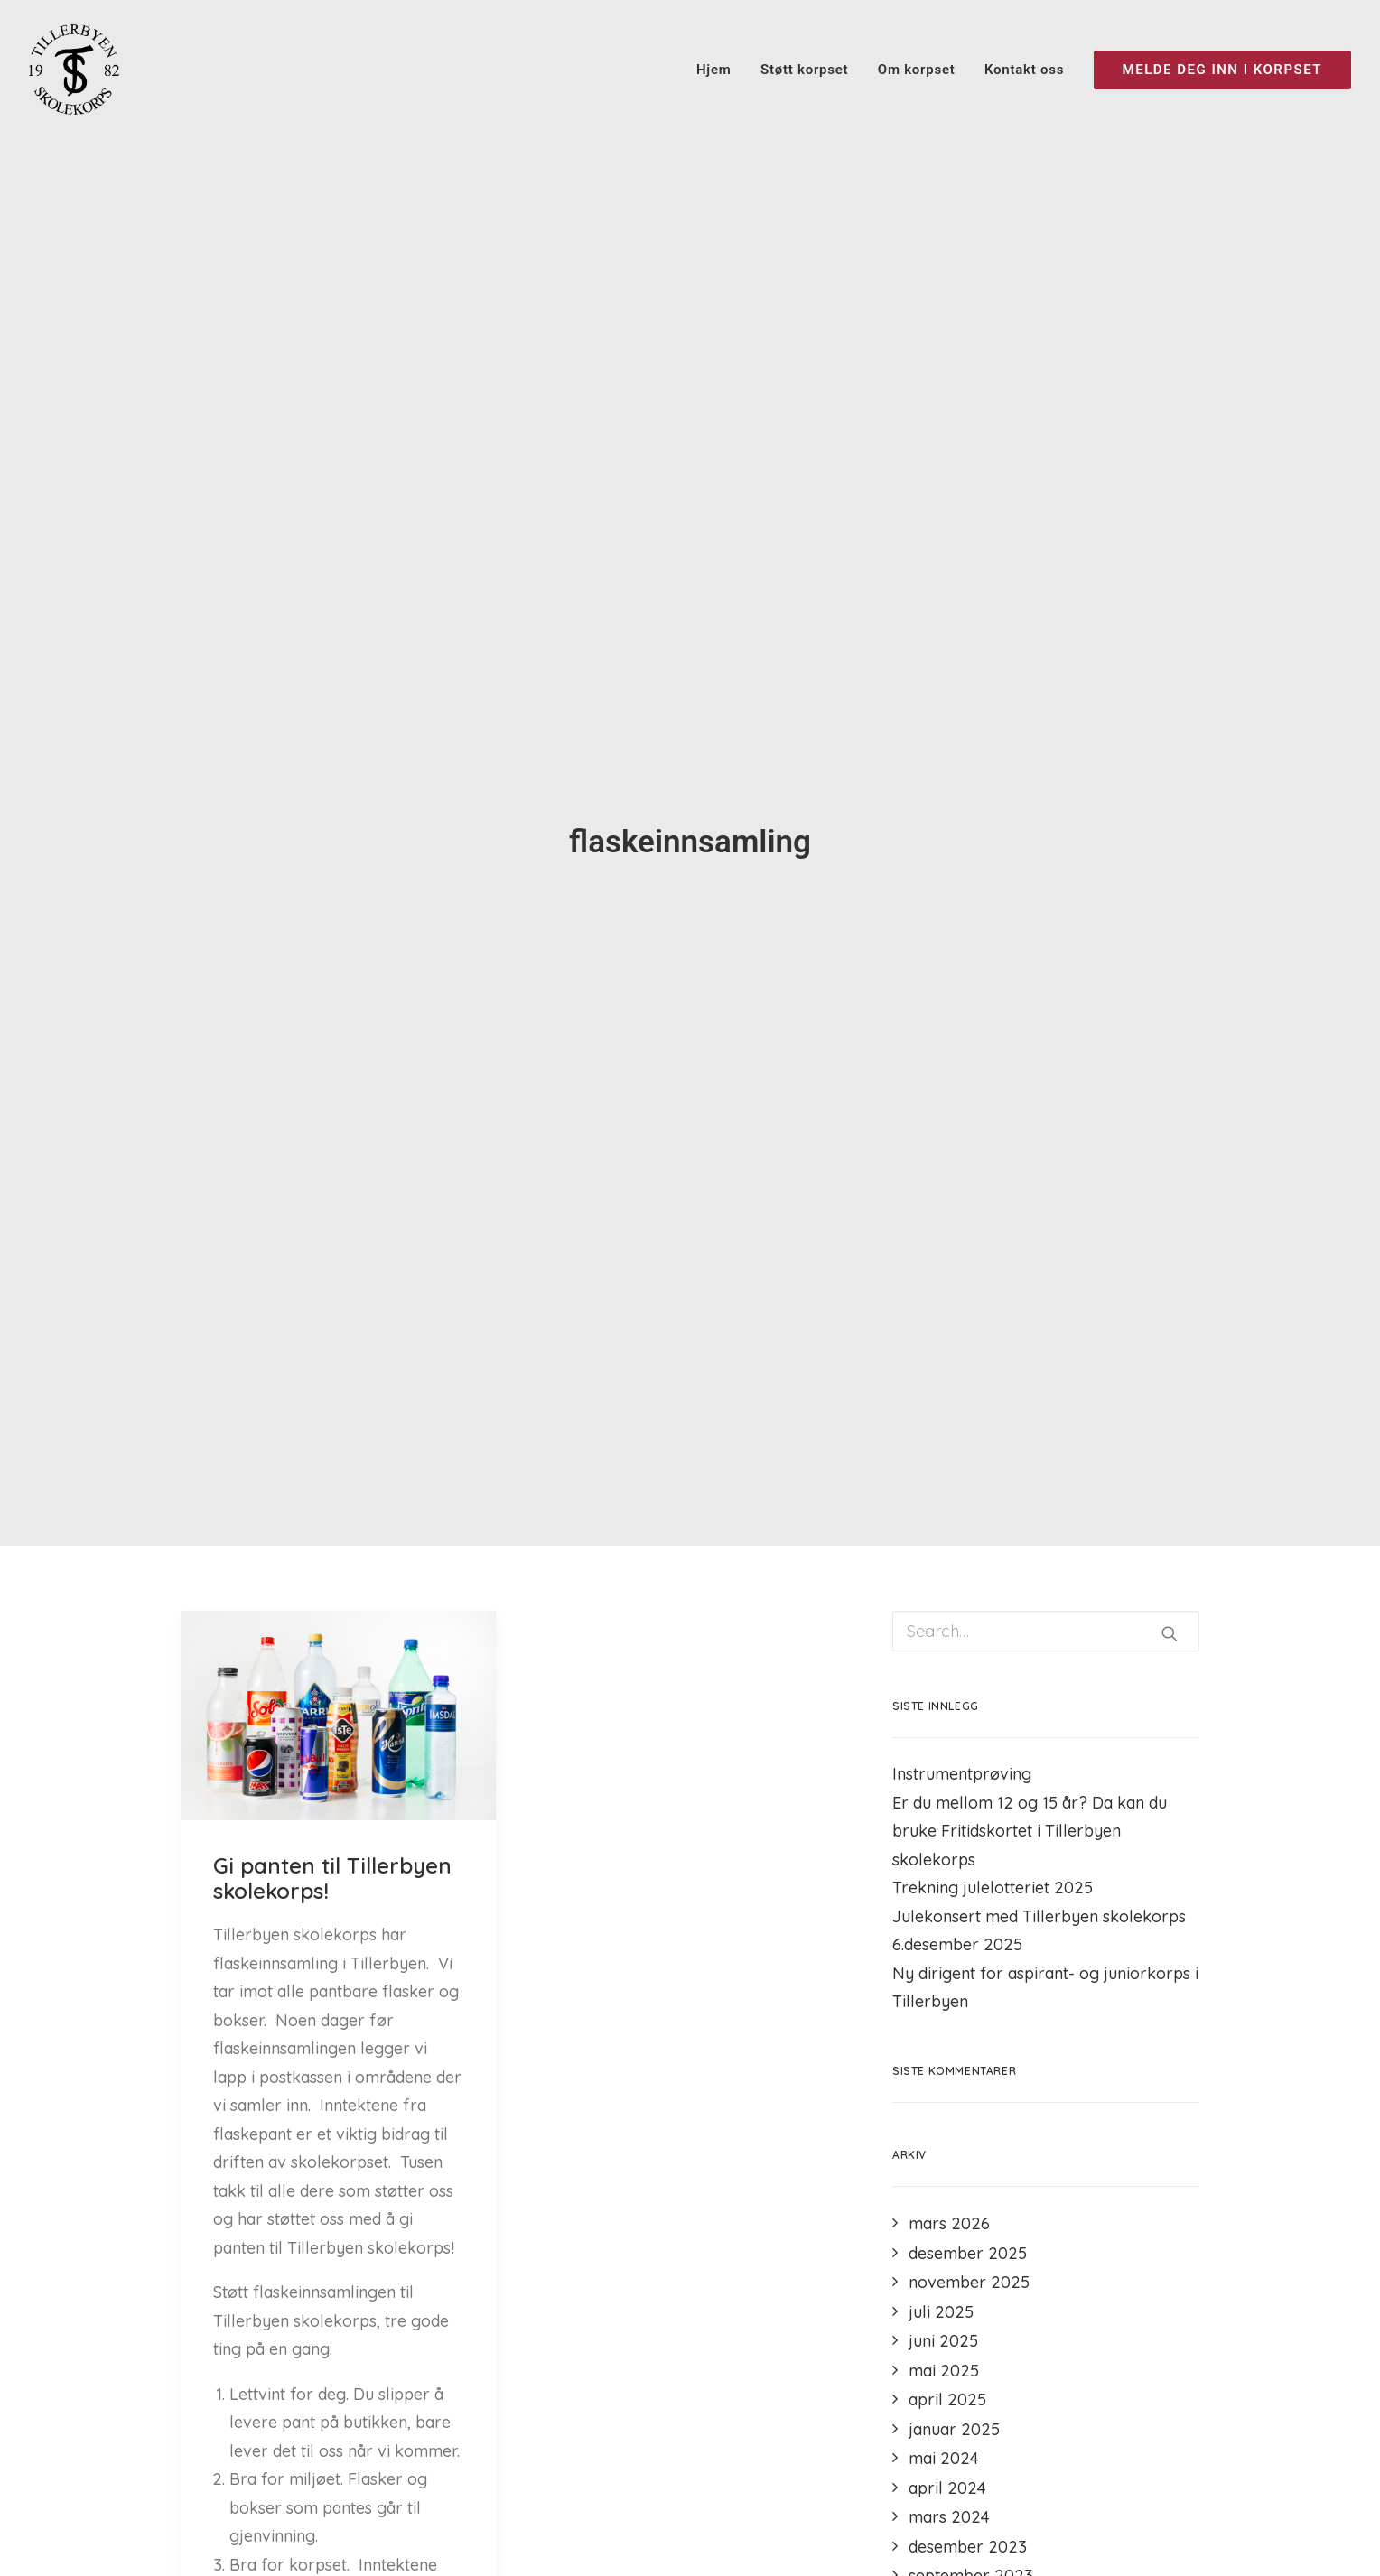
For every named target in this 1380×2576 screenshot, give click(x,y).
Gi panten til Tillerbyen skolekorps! (332, 1878)
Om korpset (917, 69)
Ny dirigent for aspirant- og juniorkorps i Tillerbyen (1045, 1988)
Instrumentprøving (961, 1773)
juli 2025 (941, 2312)
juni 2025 (943, 2340)
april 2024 (947, 2488)
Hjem (714, 69)
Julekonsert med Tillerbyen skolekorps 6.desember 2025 (1039, 1931)
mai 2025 (944, 2370)
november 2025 (969, 2282)
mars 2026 (949, 2223)
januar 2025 (954, 2429)
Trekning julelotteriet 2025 (992, 1887)
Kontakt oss (1024, 69)
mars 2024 (949, 2516)
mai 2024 (944, 2458)
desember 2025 (968, 2253)
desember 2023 (968, 2546)
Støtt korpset (804, 69)
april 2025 (947, 2399)
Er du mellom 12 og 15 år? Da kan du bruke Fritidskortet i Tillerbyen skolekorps (1029, 1831)
